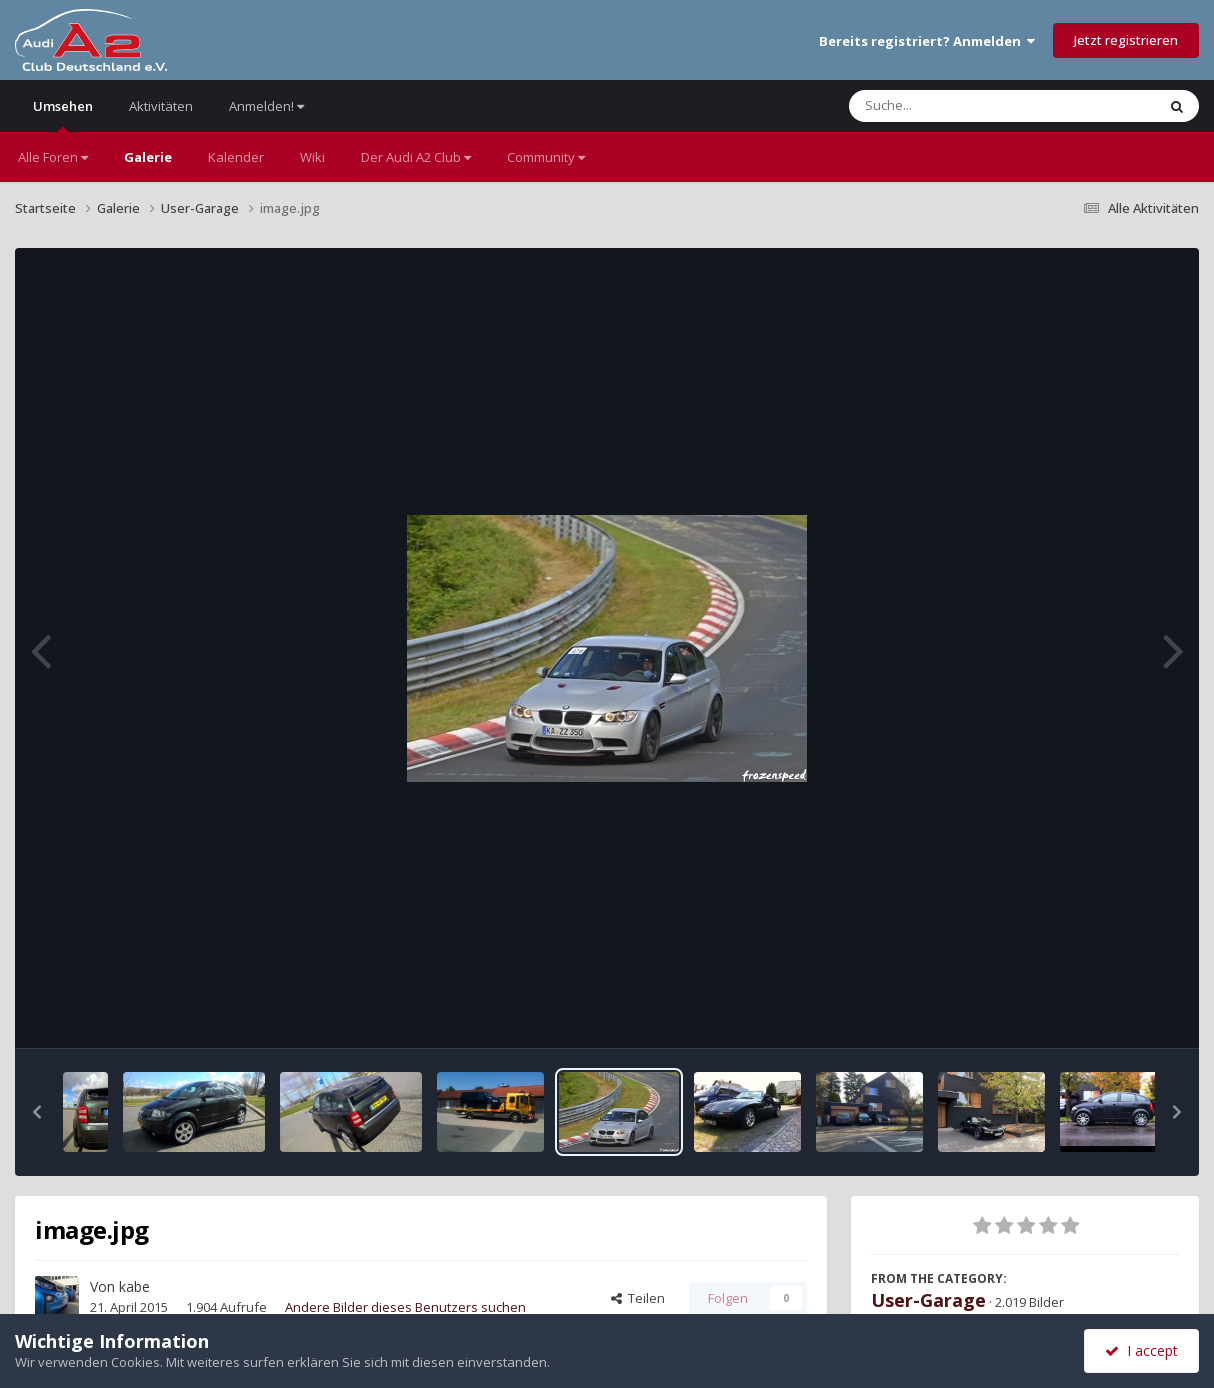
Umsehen (63, 114)
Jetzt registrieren (1126, 40)
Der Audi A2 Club (416, 157)
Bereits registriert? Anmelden (927, 41)
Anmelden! (266, 106)
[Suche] (961, 106)
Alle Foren (53, 157)
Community (546, 157)
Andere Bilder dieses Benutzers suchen (405, 1307)
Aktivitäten (161, 106)
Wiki (312, 157)
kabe (134, 1286)
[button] (37, 1112)
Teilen (638, 1298)
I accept (1141, 1350)
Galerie (148, 157)
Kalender (236, 157)
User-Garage (928, 1300)
